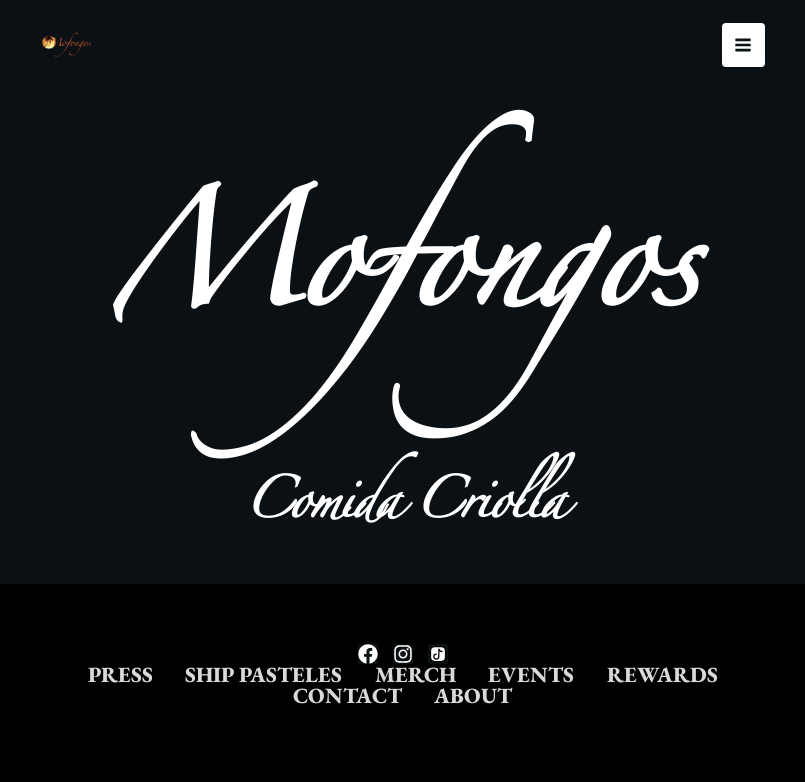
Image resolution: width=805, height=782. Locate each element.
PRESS (164, 671)
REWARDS (259, 695)
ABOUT (562, 695)
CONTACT (419, 695)
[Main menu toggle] (744, 45)
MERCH (498, 671)
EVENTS (630, 671)
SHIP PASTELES (327, 671)
